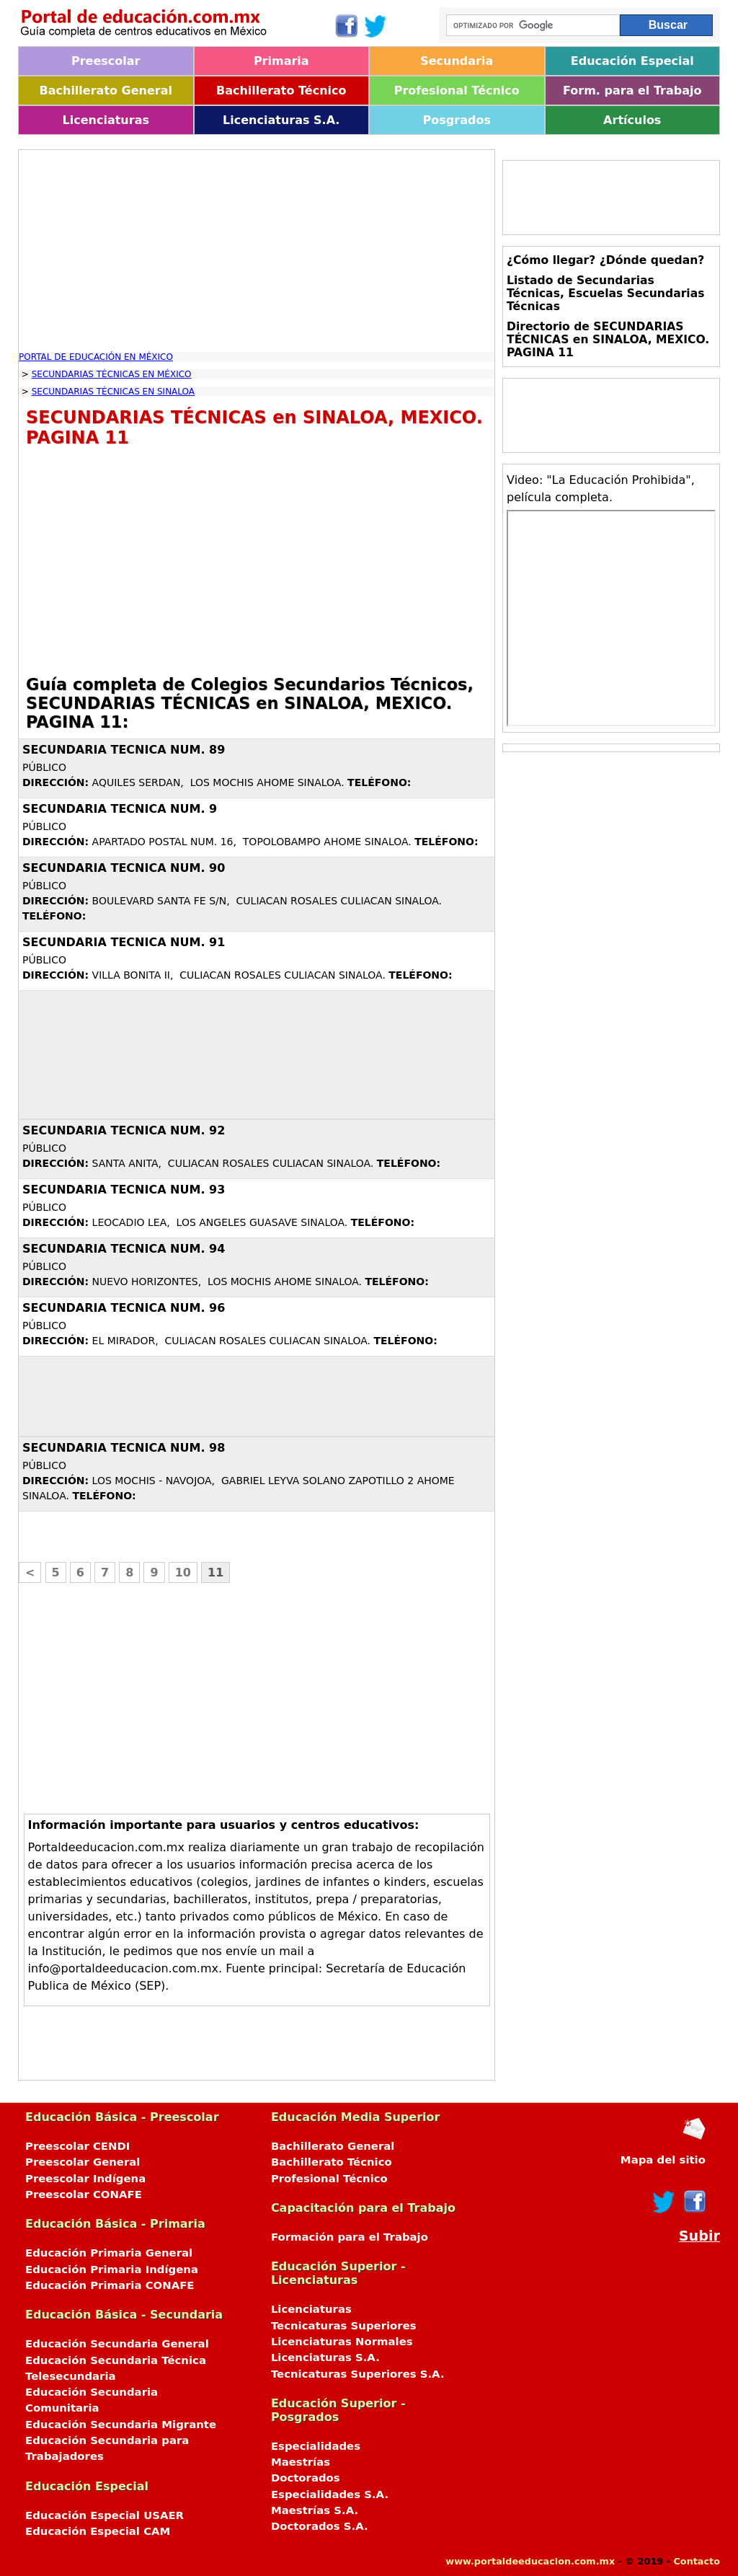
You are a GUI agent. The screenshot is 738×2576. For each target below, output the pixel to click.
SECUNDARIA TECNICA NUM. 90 (123, 868)
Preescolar (106, 61)
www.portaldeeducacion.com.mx (530, 2561)
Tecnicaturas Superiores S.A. (358, 2374)
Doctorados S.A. (319, 2526)
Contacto (696, 2561)
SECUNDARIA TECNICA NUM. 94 (123, 1249)
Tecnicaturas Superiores (344, 2325)
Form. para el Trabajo (632, 90)
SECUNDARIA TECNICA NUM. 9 (119, 809)
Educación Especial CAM (97, 2531)
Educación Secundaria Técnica (115, 2360)
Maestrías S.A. (314, 2510)
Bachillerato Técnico (281, 90)
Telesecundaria (70, 2376)
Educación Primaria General (108, 2252)
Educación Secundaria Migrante (120, 2424)
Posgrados (457, 120)
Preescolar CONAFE (83, 2194)
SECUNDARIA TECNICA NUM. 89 (123, 750)
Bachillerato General (106, 90)
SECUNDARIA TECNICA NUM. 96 (123, 1308)
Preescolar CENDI (77, 2146)
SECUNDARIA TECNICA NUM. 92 (123, 1130)
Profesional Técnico (457, 90)
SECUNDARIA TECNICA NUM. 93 (123, 1189)
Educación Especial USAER (104, 2515)
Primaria (281, 61)
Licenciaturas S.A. (281, 120)
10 (183, 1572)
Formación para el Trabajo (349, 2237)
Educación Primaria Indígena (111, 2269)
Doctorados (305, 2477)
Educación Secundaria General (117, 2343)
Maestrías (300, 2462)
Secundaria (456, 61)
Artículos (632, 120)
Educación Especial (632, 61)
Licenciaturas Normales (342, 2341)
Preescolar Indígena (85, 2178)
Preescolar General (82, 2162)
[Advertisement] (256, 251)
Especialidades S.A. (329, 2494)
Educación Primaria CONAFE (110, 2285)
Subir (699, 2236)
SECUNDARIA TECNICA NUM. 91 (123, 942)
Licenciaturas (106, 120)
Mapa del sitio (663, 2159)
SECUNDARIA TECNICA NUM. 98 (123, 1448)
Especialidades (315, 2446)
